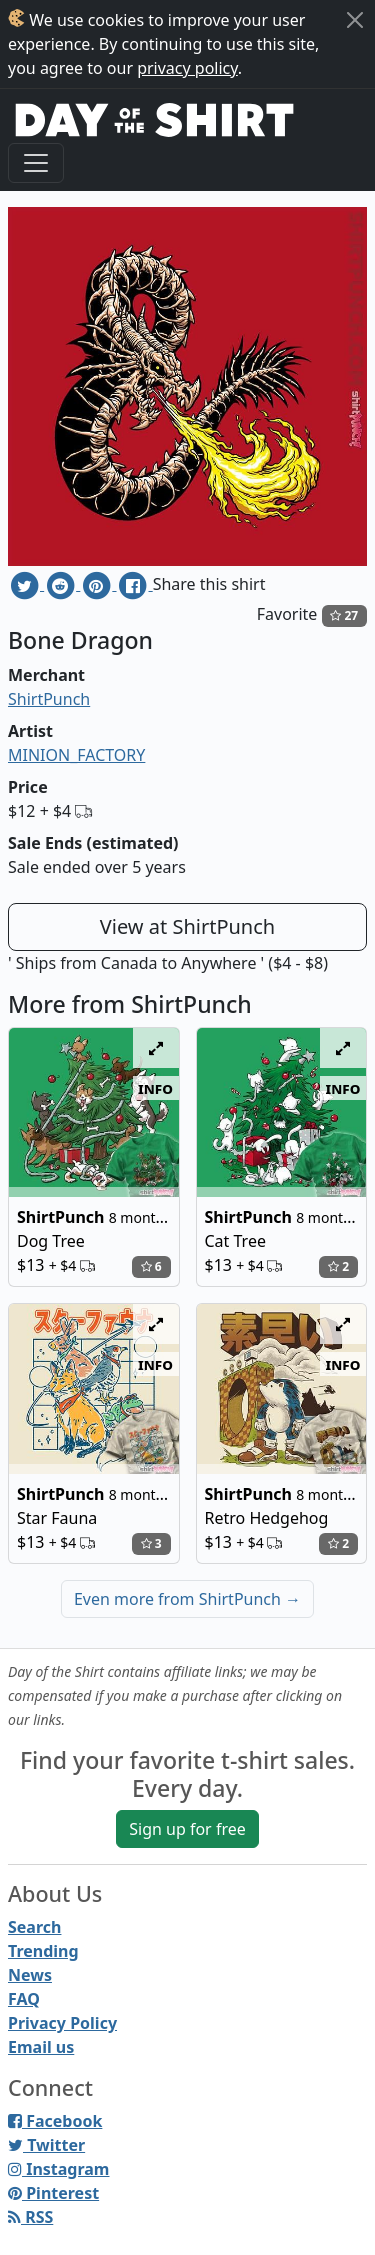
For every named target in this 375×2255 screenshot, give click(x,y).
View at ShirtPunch (187, 926)
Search (34, 1927)
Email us (41, 2047)
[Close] (355, 20)
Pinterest (53, 2193)
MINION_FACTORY (76, 755)
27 (344, 615)
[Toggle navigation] (36, 163)
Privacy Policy (62, 2023)
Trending (43, 1951)
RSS (30, 2217)
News (30, 1975)
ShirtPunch (49, 699)
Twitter (46, 2145)
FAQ (24, 1999)
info (155, 1088)
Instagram (58, 2169)
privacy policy (187, 68)
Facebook (55, 2121)
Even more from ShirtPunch (187, 1599)
